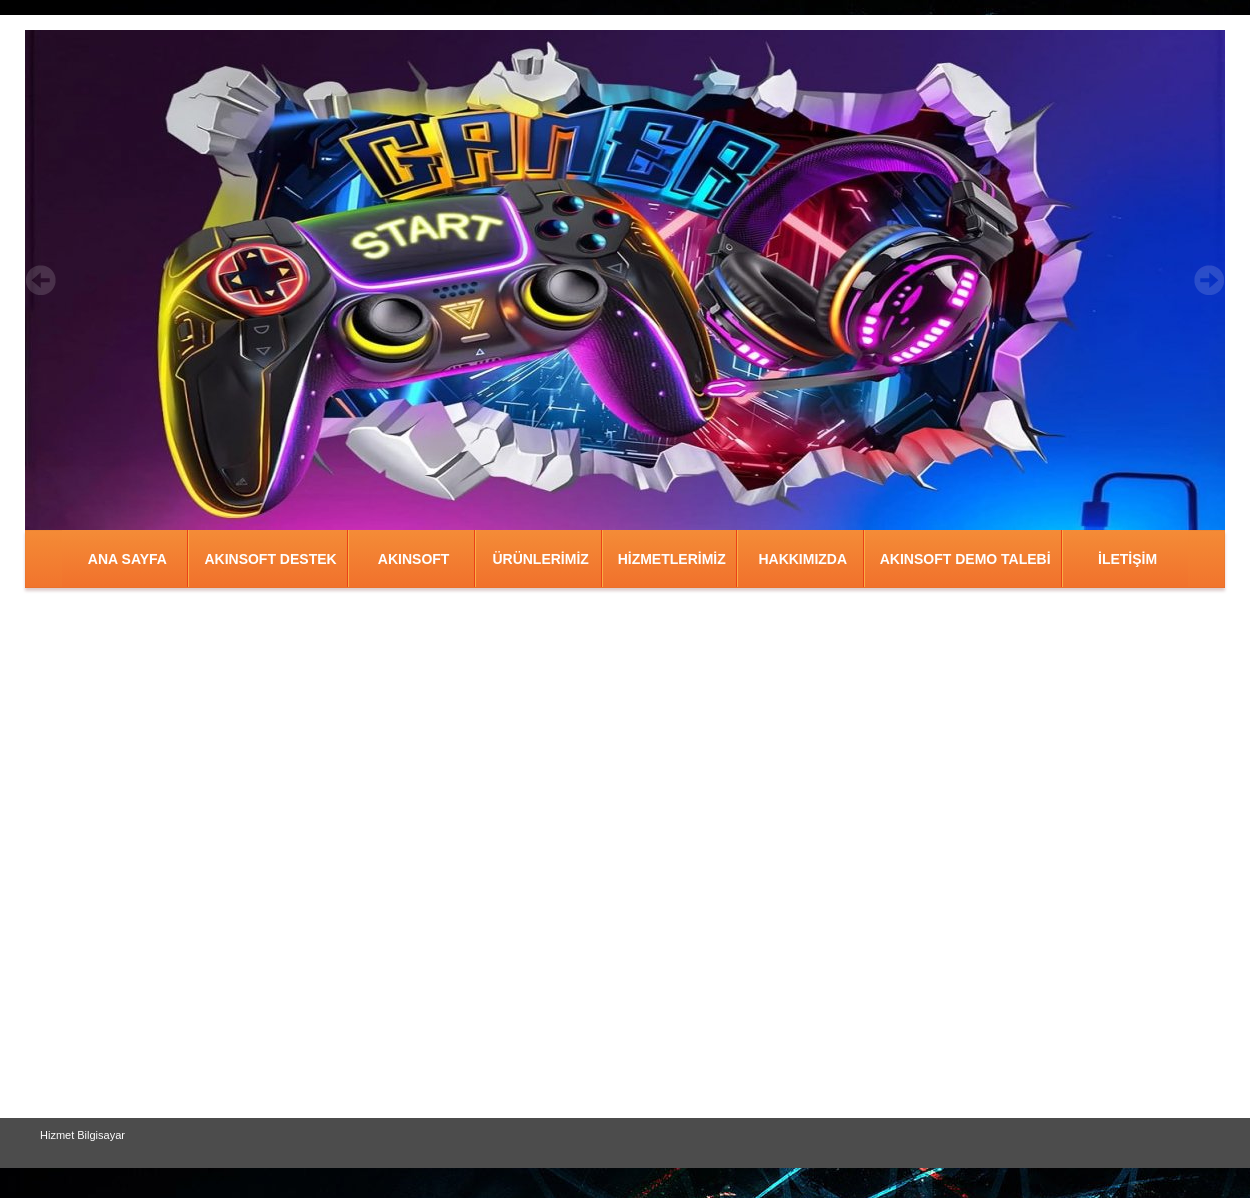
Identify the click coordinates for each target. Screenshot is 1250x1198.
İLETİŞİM (1127, 559)
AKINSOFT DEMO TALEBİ (965, 559)
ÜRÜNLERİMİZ (540, 559)
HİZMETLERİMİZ (672, 559)
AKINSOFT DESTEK (270, 559)
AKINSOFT (414, 559)
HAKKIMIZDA (802, 559)
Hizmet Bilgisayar (82, 1135)
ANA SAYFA (127, 559)
